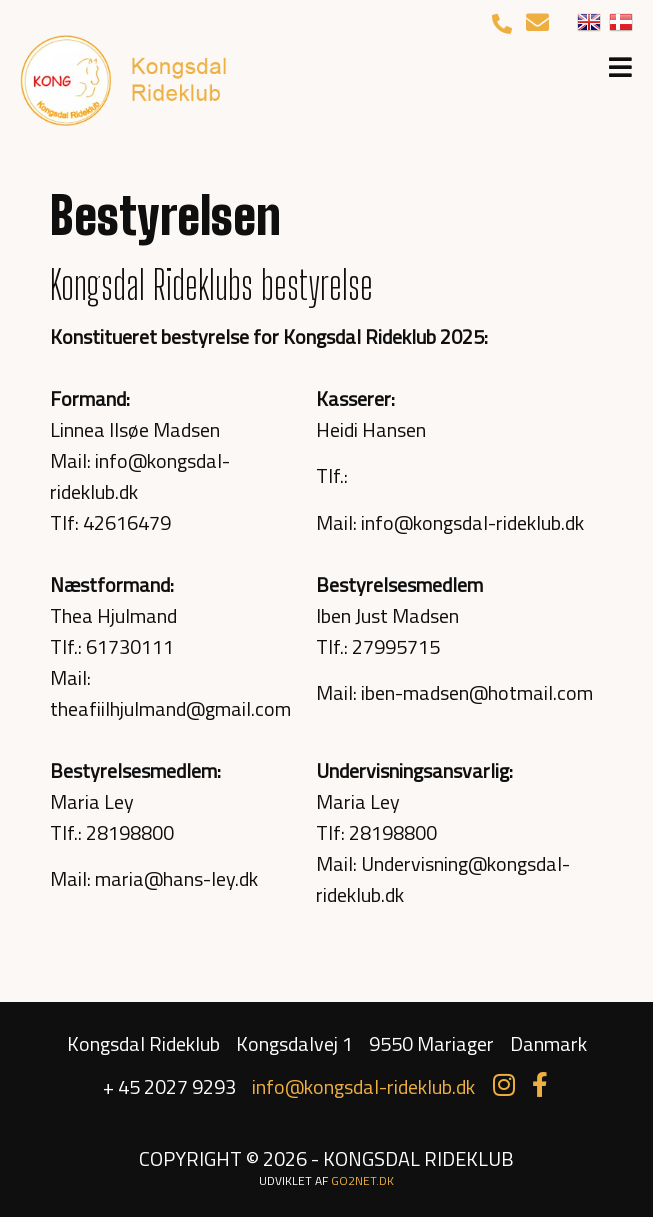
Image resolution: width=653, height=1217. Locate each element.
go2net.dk (362, 1180)
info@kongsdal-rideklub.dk (363, 1086)
